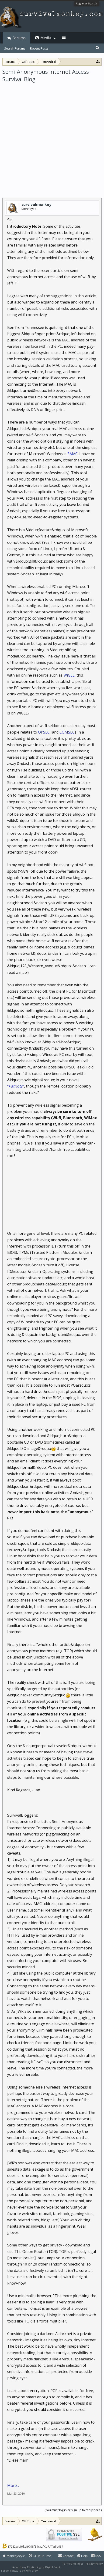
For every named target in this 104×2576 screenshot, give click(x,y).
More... (13, 2485)
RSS (96, 2556)
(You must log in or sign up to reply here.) (73, 2510)
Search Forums (14, 48)
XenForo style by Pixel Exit (55, 2570)
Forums (19, 37)
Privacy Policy (94, 2563)
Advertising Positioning (26, 2567)
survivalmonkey (36, 204)
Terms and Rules (72, 2563)
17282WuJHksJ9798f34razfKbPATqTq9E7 (35, 2546)
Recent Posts (39, 48)
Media (45, 37)
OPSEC (44, 732)
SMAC (72, 453)
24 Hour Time (40, 2556)
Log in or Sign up (86, 3)
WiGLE (69, 675)
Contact (65, 2556)
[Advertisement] (52, 137)
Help (82, 2556)
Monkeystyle (14, 2556)
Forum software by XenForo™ (20, 2570)
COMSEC (67, 732)
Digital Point (52, 2567)
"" (15, 1086)
